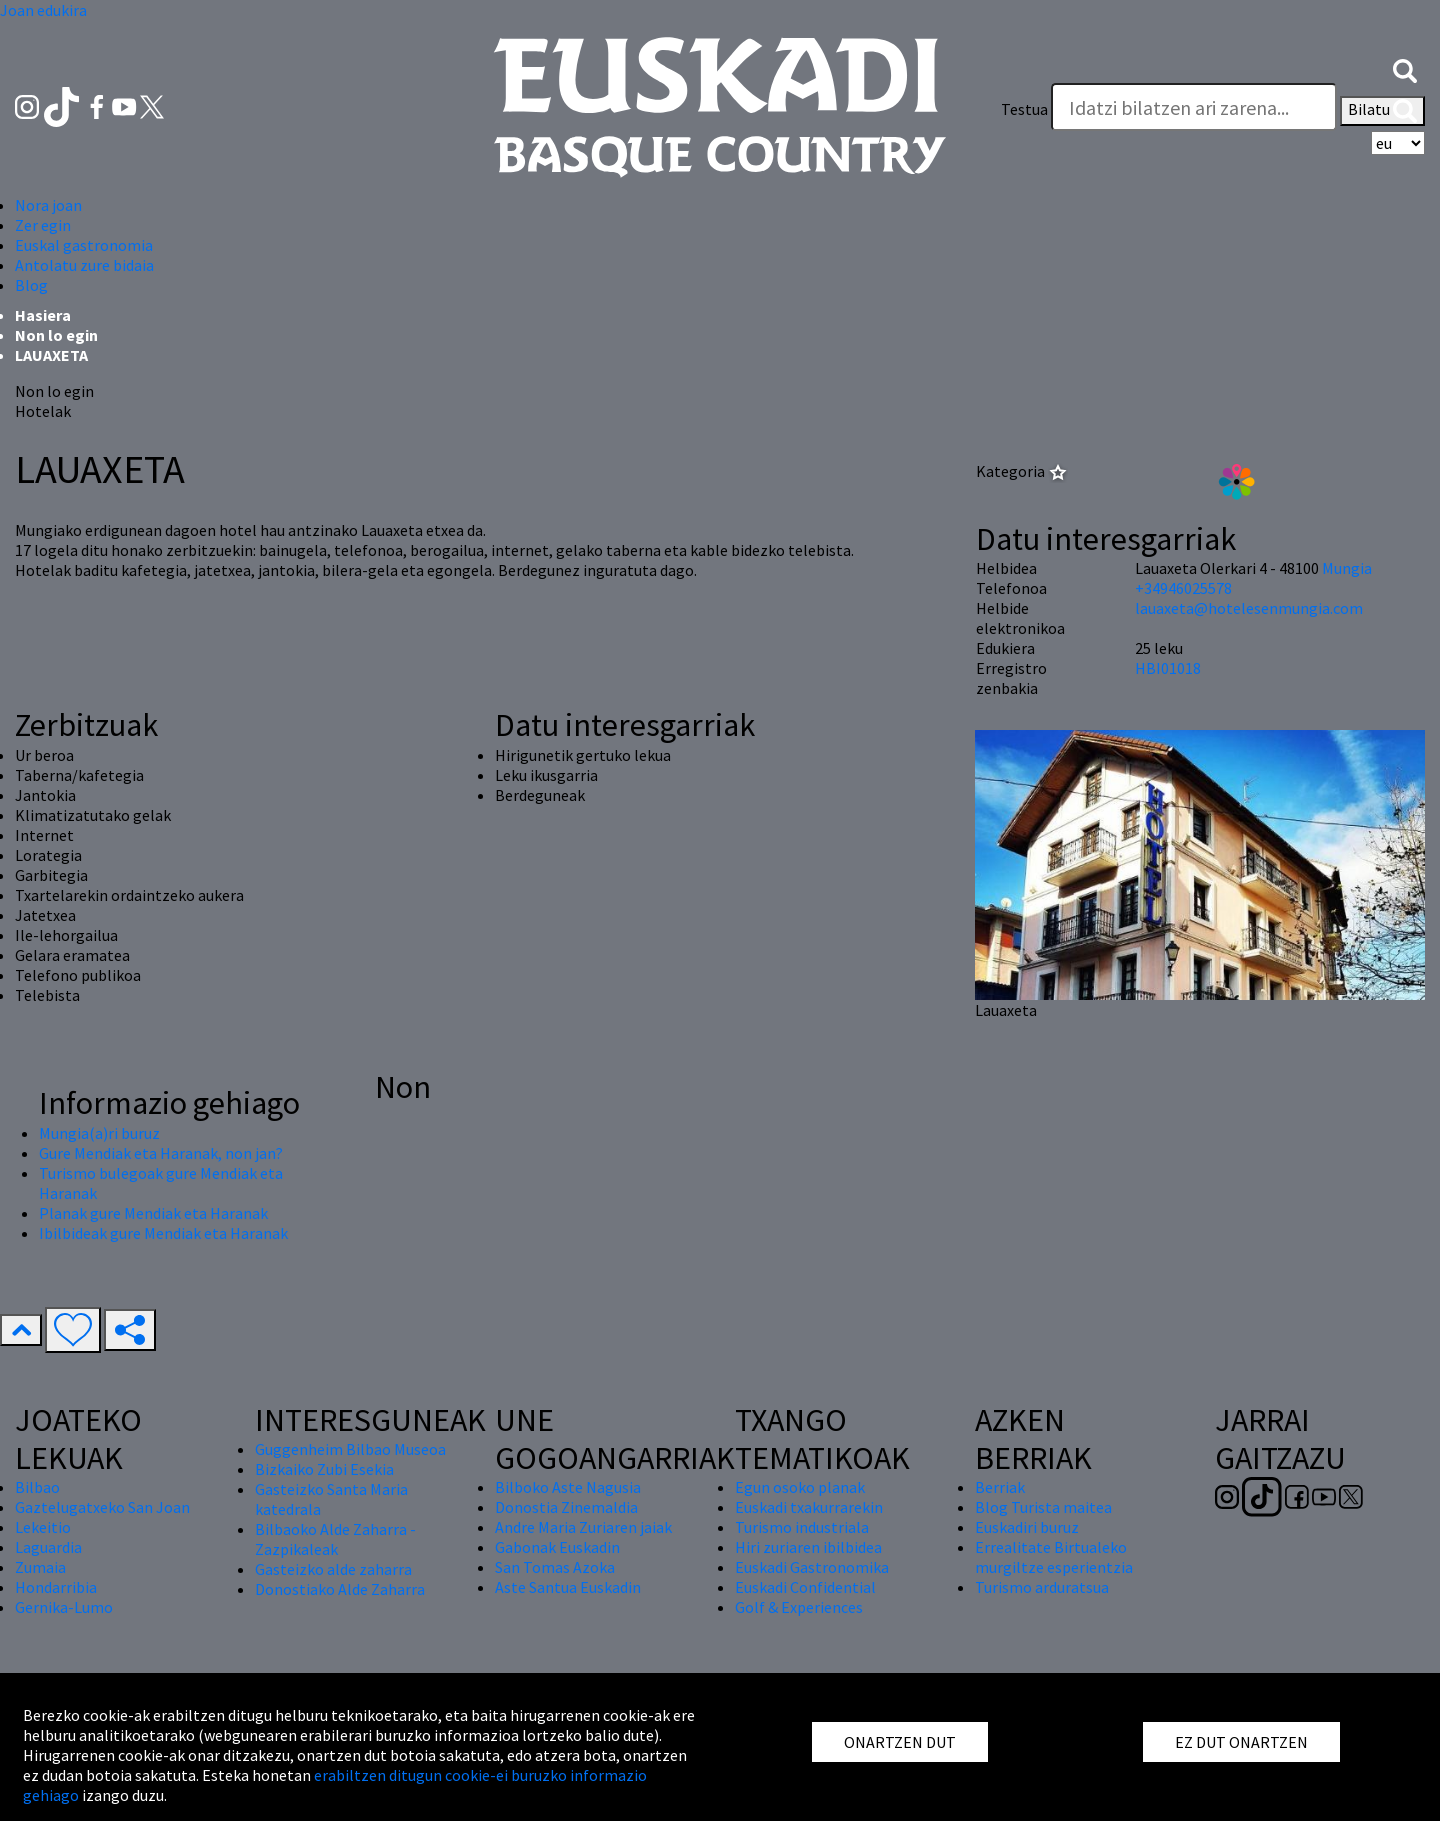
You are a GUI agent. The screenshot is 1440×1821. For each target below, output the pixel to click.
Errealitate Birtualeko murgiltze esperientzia (1054, 1557)
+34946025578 (1183, 588)
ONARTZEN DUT (900, 1742)
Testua (1024, 109)
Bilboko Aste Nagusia (568, 1487)
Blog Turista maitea (1043, 1507)
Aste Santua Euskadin (568, 1587)
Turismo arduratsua (1042, 1587)
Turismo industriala (802, 1527)
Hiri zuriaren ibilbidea (808, 1547)
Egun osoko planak (800, 1487)
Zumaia (40, 1567)
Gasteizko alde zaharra (333, 1569)
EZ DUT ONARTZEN (1241, 1742)
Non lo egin (56, 335)
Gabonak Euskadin (557, 1547)
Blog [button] (31, 285)
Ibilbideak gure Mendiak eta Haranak (163, 1233)
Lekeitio (43, 1527)
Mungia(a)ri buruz (99, 1133)
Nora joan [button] (48, 205)
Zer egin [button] (43, 225)
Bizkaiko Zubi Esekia (324, 1469)
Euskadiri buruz (1027, 1527)
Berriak (1000, 1487)
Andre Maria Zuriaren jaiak (583, 1527)
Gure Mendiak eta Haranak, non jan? (161, 1153)
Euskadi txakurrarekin (809, 1507)
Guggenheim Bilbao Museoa (350, 1449)
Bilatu (1382, 111)
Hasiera (43, 315)
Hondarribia (56, 1587)
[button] (1405, 69)
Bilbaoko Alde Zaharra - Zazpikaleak (335, 1539)
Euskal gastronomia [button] (84, 245)
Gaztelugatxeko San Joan (102, 1507)
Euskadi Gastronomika (812, 1567)
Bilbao (37, 1487)
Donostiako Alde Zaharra (340, 1589)
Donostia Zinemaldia (566, 1507)
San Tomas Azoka (555, 1567)
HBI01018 (1168, 668)
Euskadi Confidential (805, 1587)
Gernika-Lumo (64, 1607)
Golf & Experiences (799, 1607)
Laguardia (48, 1547)
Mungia (1347, 568)
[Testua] (1194, 107)
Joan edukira (43, 10)
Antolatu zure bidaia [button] (84, 265)
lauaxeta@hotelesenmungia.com (1249, 608)
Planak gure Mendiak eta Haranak (153, 1213)
